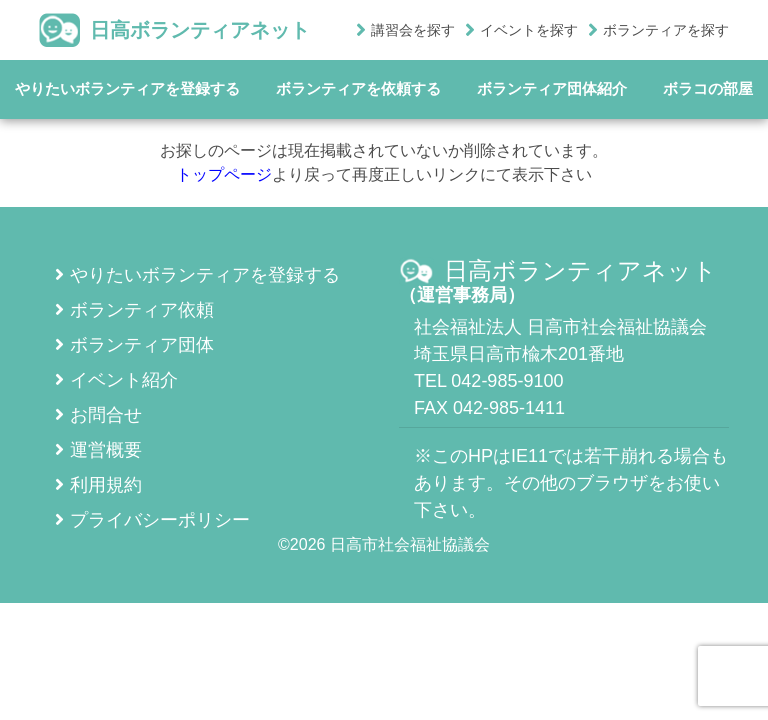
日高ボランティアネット (174, 30)
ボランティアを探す (666, 30)
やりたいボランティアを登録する (127, 88)
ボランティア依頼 (134, 310)
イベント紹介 (116, 380)
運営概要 (98, 450)
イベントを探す (529, 30)
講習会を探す (413, 30)
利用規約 (98, 485)
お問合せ (98, 415)
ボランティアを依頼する (358, 88)
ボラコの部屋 (708, 88)
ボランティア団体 (134, 345)
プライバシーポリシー (152, 520)
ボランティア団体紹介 (552, 88)
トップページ (224, 174)
